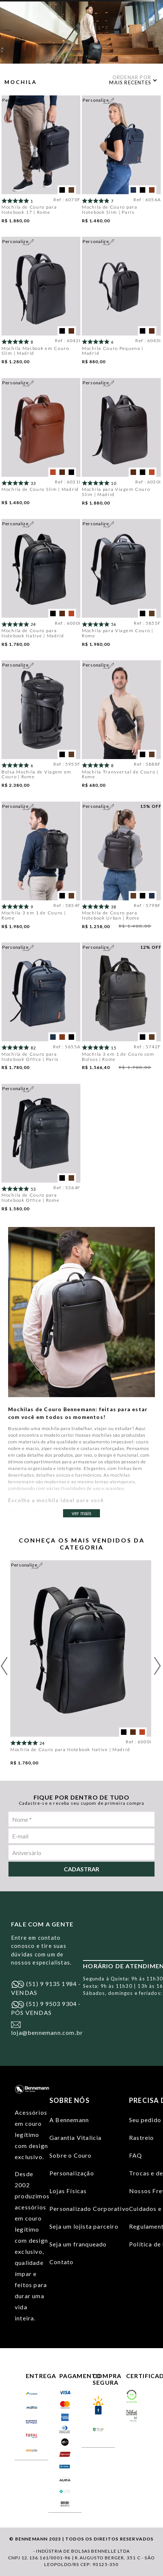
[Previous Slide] (4, 1665)
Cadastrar (81, 1868)
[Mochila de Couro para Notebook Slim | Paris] (121, 162)
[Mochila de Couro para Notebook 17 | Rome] (40, 162)
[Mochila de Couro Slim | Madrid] (40, 445)
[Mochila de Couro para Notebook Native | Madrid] (40, 586)
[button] (62, 190)
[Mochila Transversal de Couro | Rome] (121, 727)
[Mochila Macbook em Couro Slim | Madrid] (40, 304)
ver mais (81, 1513)
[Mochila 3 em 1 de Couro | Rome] (40, 868)
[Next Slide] (157, 1665)
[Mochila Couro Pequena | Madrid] (121, 304)
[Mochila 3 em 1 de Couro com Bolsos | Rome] (121, 1009)
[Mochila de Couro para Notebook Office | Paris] (40, 1009)
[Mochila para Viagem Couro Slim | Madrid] (121, 445)
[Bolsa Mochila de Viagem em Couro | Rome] (40, 727)
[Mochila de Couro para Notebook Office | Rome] (40, 1151)
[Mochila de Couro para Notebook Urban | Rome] (121, 868)
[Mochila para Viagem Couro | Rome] (121, 586)
